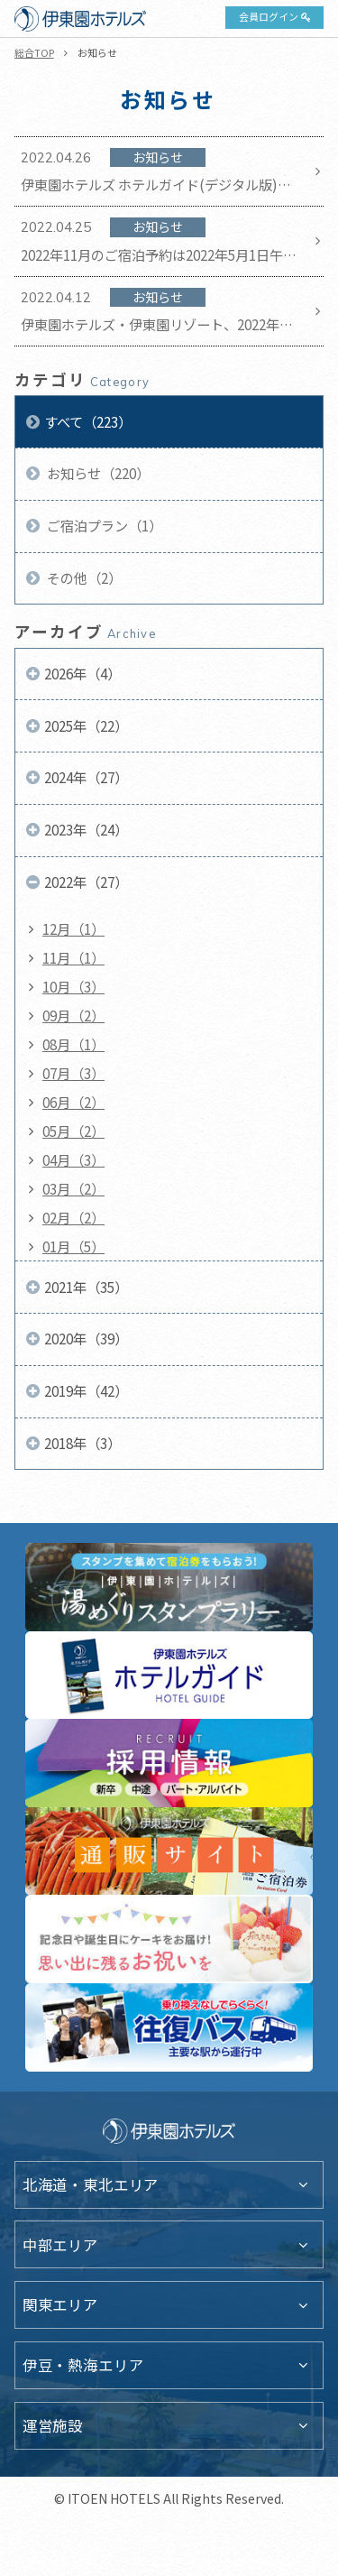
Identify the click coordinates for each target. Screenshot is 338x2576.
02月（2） (73, 1217)
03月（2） (73, 1188)
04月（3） (73, 1159)
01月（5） (73, 1246)
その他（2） (83, 577)
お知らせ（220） (97, 473)
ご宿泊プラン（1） (103, 525)
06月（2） (73, 1102)
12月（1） (73, 928)
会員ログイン (268, 16)
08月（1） (73, 1044)
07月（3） (73, 1073)
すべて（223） (88, 421)
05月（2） (73, 1130)
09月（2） (73, 1015)
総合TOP (34, 52)
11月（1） (73, 957)
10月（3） (73, 986)
